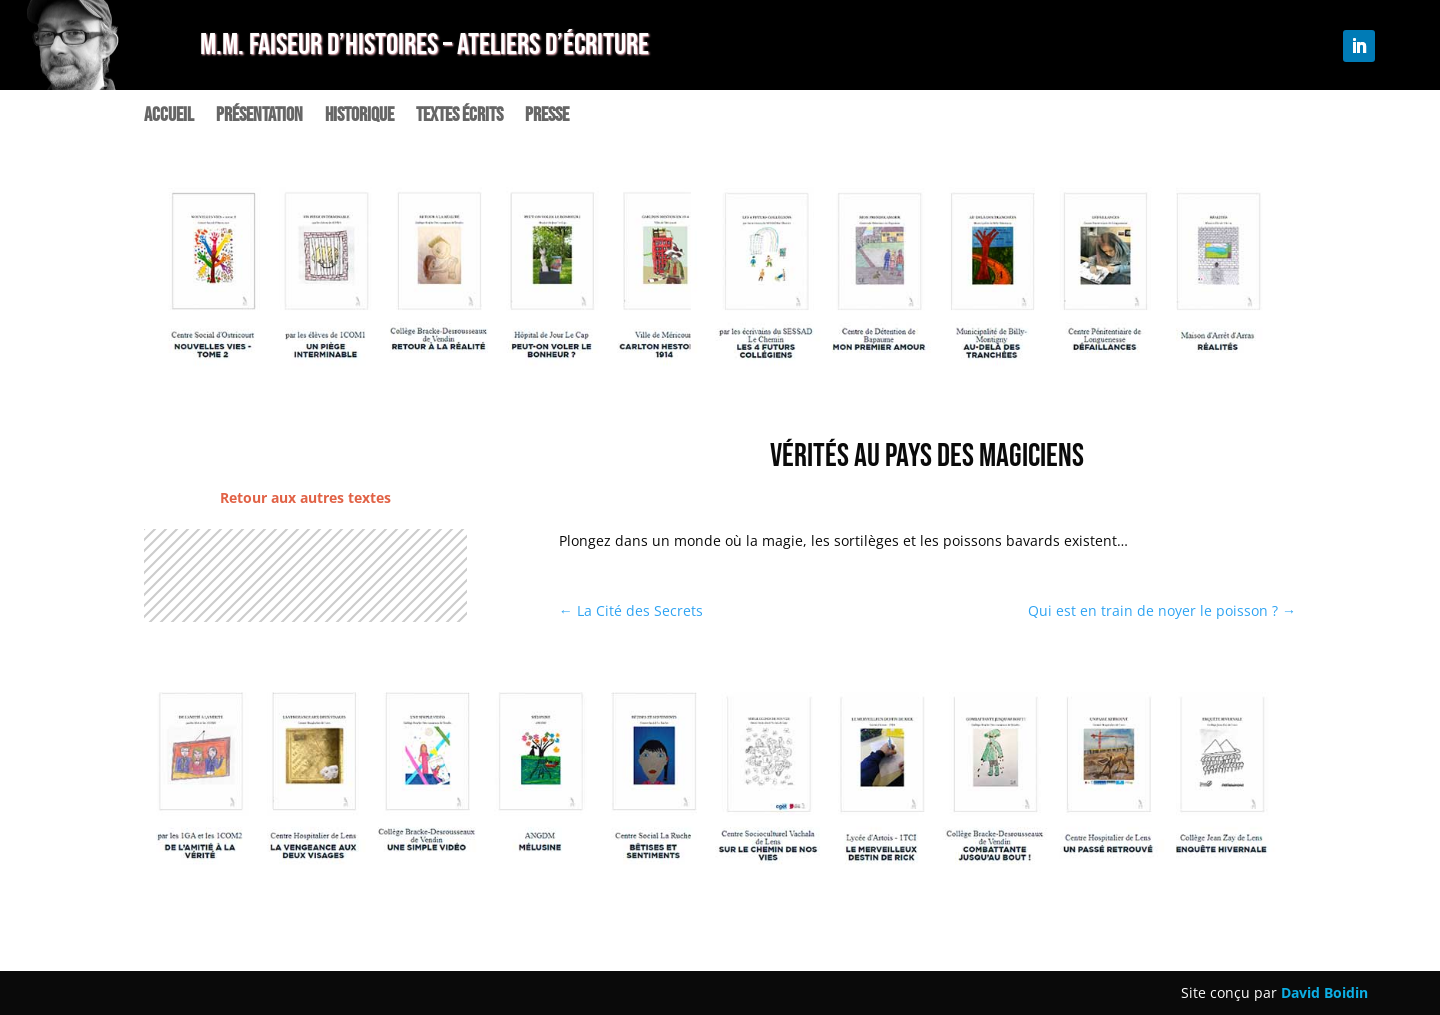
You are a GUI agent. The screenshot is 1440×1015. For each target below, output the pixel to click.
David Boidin (1324, 992)
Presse (547, 117)
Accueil (169, 117)
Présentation (259, 117)
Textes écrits (459, 117)
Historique (359, 117)
